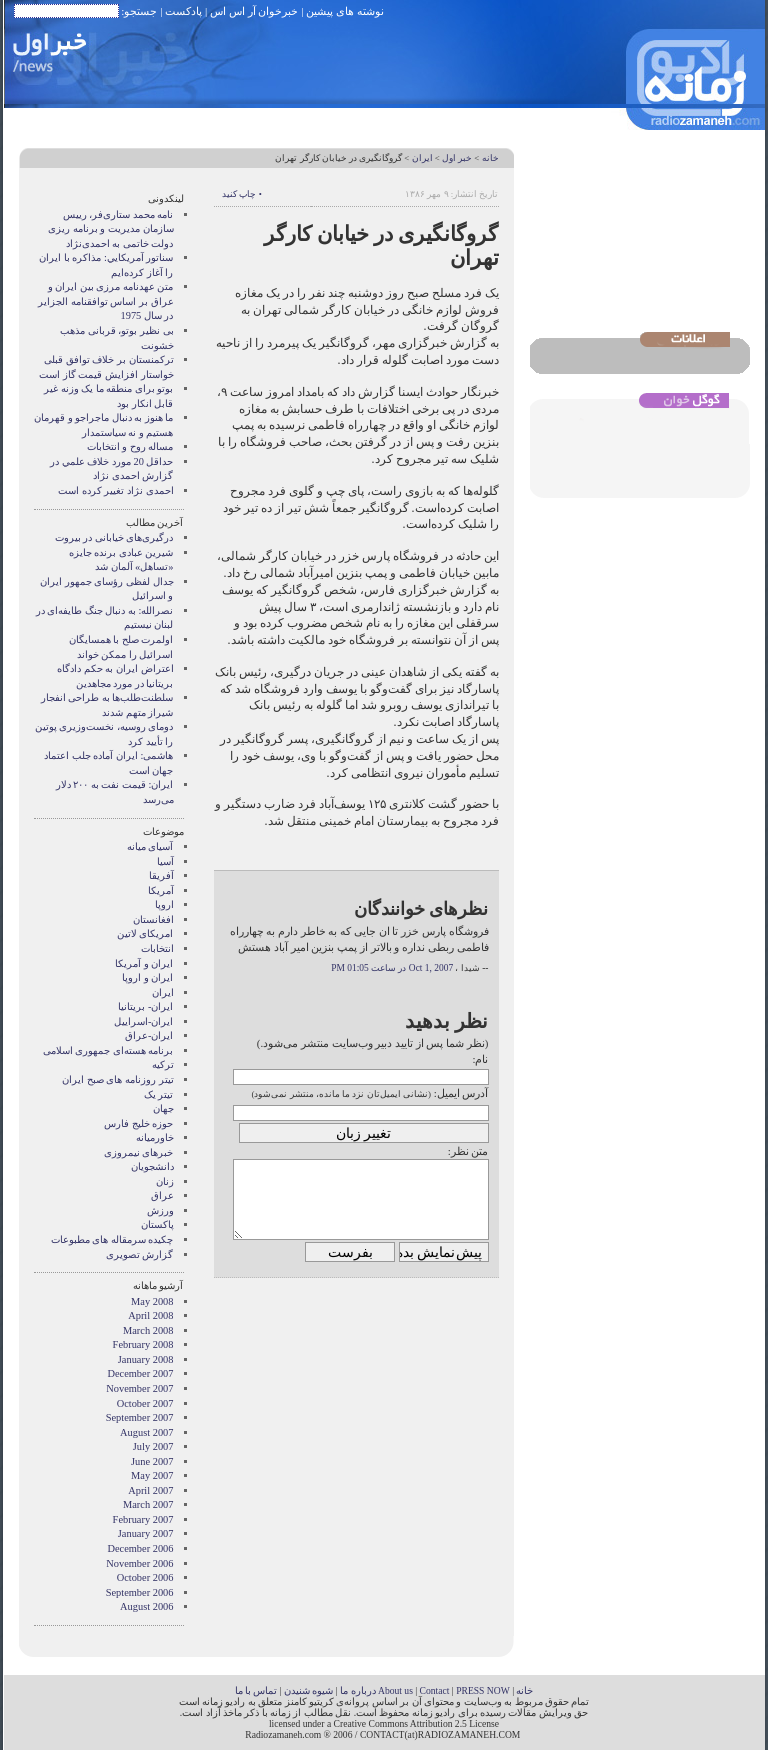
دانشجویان (152, 1166)
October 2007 (145, 1403)
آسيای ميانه (150, 846)
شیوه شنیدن (308, 1690)
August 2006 (146, 1606)
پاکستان (157, 1224)
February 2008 (143, 1344)
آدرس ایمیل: (461, 1093)
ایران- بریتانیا (145, 1006)
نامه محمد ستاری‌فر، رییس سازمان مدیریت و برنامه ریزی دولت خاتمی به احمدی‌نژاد (110, 229)
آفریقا (161, 875)
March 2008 (148, 1330)
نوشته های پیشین (345, 11)
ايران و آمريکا (144, 963)
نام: (480, 1059)
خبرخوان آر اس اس (254, 11)
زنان (165, 1181)
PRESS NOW (483, 1690)
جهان (163, 1108)
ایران (422, 158)
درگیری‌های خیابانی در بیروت (114, 537)
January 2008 (146, 1359)
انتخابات (157, 948)
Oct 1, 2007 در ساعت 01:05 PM (392, 968)
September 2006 (140, 1592)
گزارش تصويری (140, 1254)
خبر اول (457, 158)
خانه (490, 158)
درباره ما (357, 1690)
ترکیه (163, 1064)
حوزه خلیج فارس (138, 1123)
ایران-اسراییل (143, 1021)
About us (395, 1690)
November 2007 (139, 1388)
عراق (162, 1195)
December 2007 (140, 1373)
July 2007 (153, 1446)
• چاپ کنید (241, 194)
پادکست (183, 11)
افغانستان (153, 919)
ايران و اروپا (147, 977)
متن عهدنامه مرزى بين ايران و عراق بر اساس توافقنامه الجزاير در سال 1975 (105, 301)
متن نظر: (468, 1151)
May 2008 (152, 1301)
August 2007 (146, 1432)
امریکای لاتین (145, 933)
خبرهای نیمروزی (139, 1152)
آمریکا (161, 890)
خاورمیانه (155, 1137)
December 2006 (140, 1548)
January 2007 (146, 1533)
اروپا (164, 904)
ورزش (160, 1210)
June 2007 (152, 1461)
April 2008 (150, 1315)
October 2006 (145, 1577)
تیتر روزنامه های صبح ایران (117, 1079)
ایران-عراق (149, 1035)
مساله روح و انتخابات (130, 446)
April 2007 (150, 1490)
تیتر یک (159, 1094)
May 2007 (152, 1475)
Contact (435, 1690)
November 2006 (139, 1563)
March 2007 (148, 1504)
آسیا (165, 861)
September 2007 (140, 1417)
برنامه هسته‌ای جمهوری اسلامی (108, 1050)
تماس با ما (256, 1690)
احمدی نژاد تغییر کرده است (115, 490)
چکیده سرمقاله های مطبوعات (112, 1239)
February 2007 (143, 1519)
